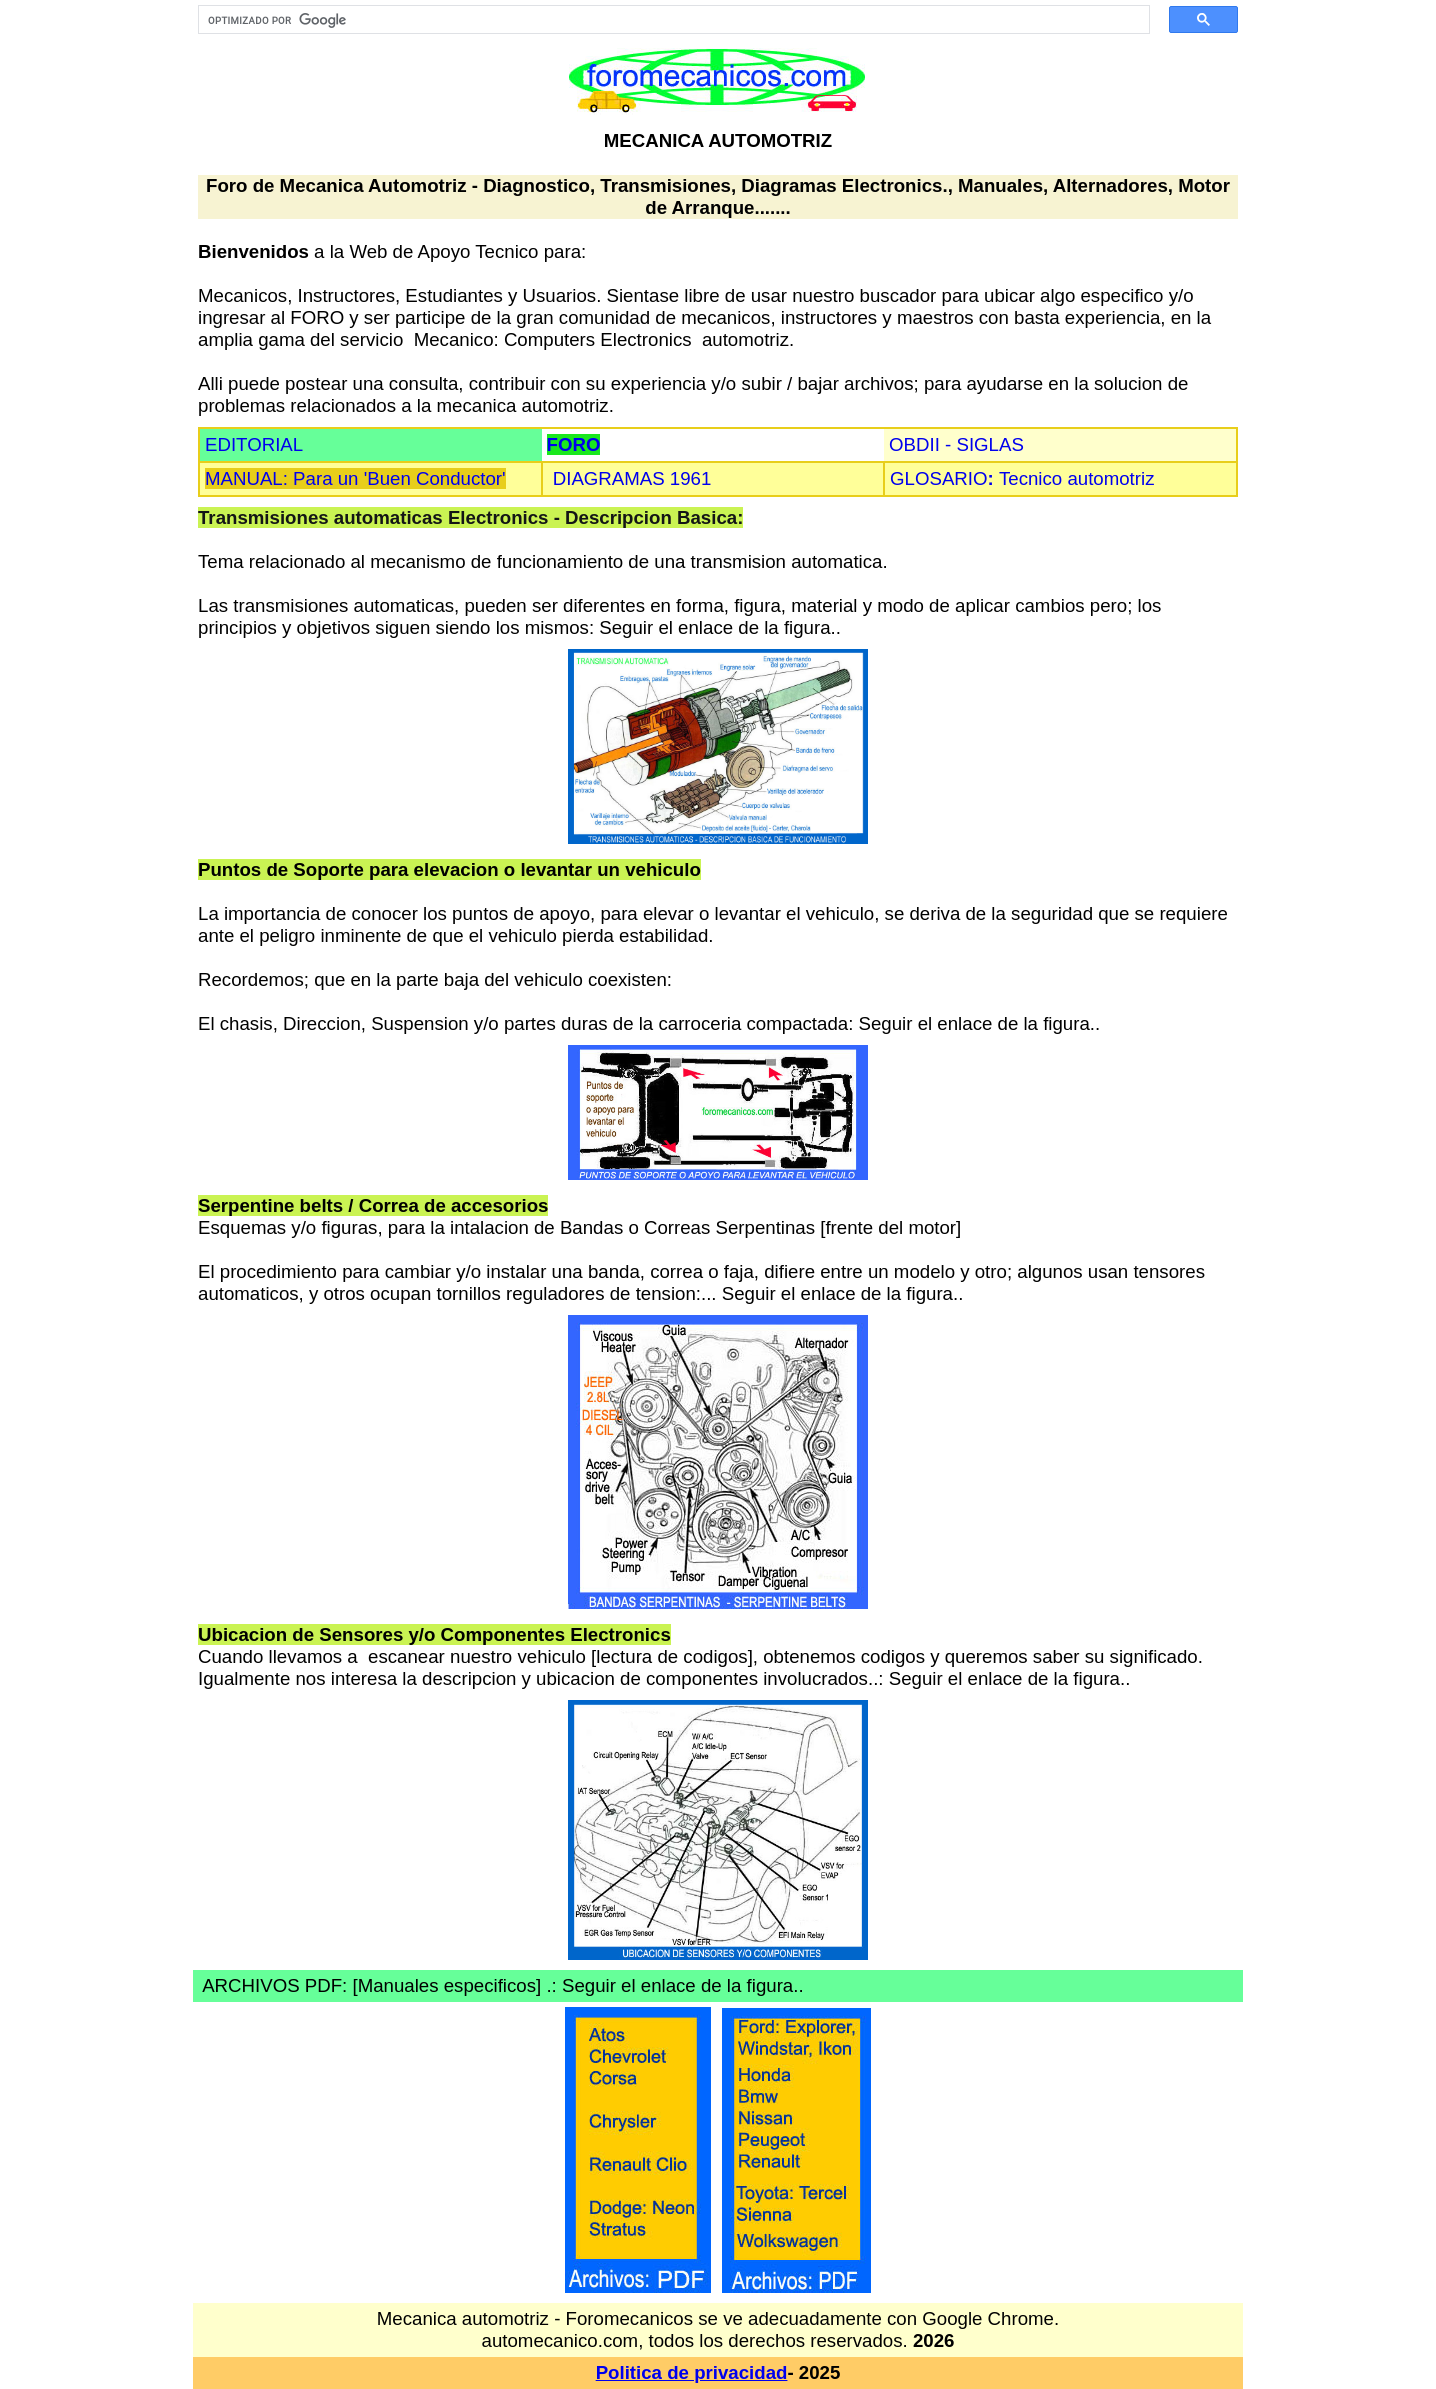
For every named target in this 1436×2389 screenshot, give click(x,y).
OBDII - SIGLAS (956, 444)
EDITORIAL (254, 444)
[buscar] (666, 20)
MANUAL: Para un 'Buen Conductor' (355, 478)
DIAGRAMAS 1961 (632, 478)
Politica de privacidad (692, 2372)
